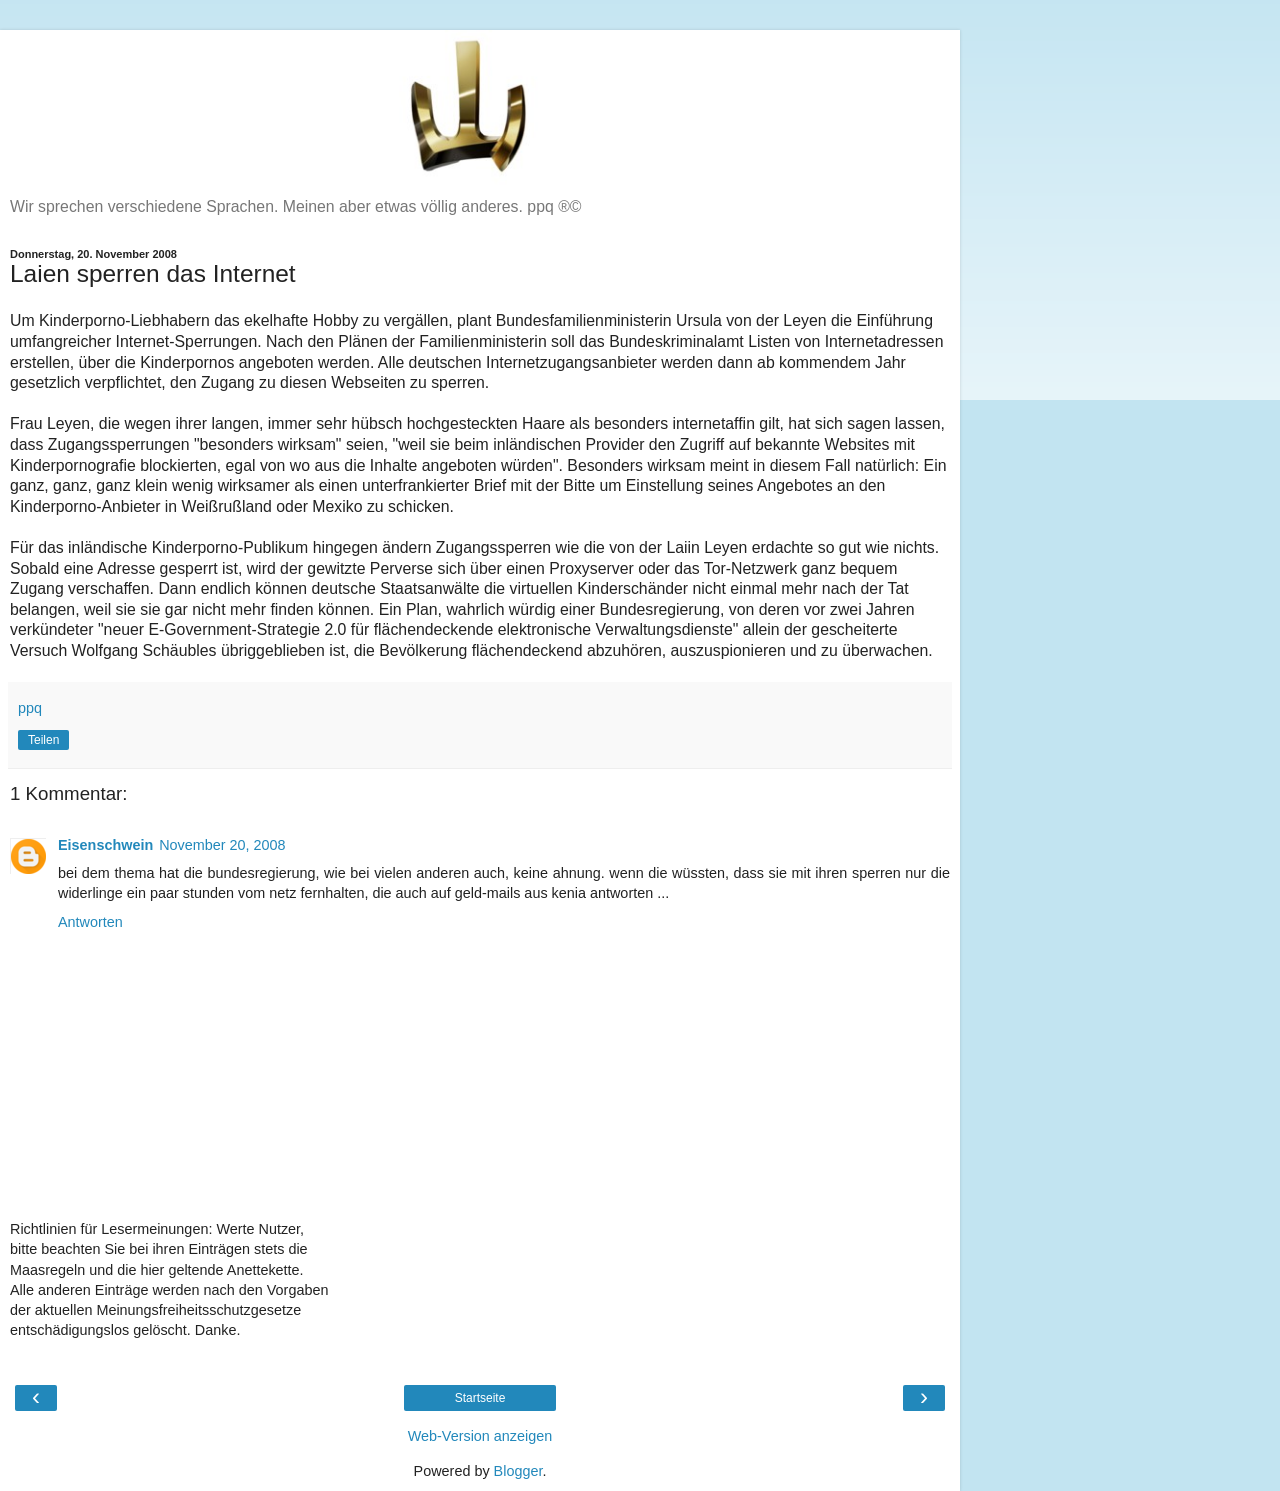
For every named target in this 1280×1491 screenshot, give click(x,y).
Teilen (43, 740)
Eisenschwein (105, 845)
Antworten (90, 922)
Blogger (518, 1471)
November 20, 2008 (222, 845)
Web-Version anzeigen (480, 1436)
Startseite (480, 1398)
